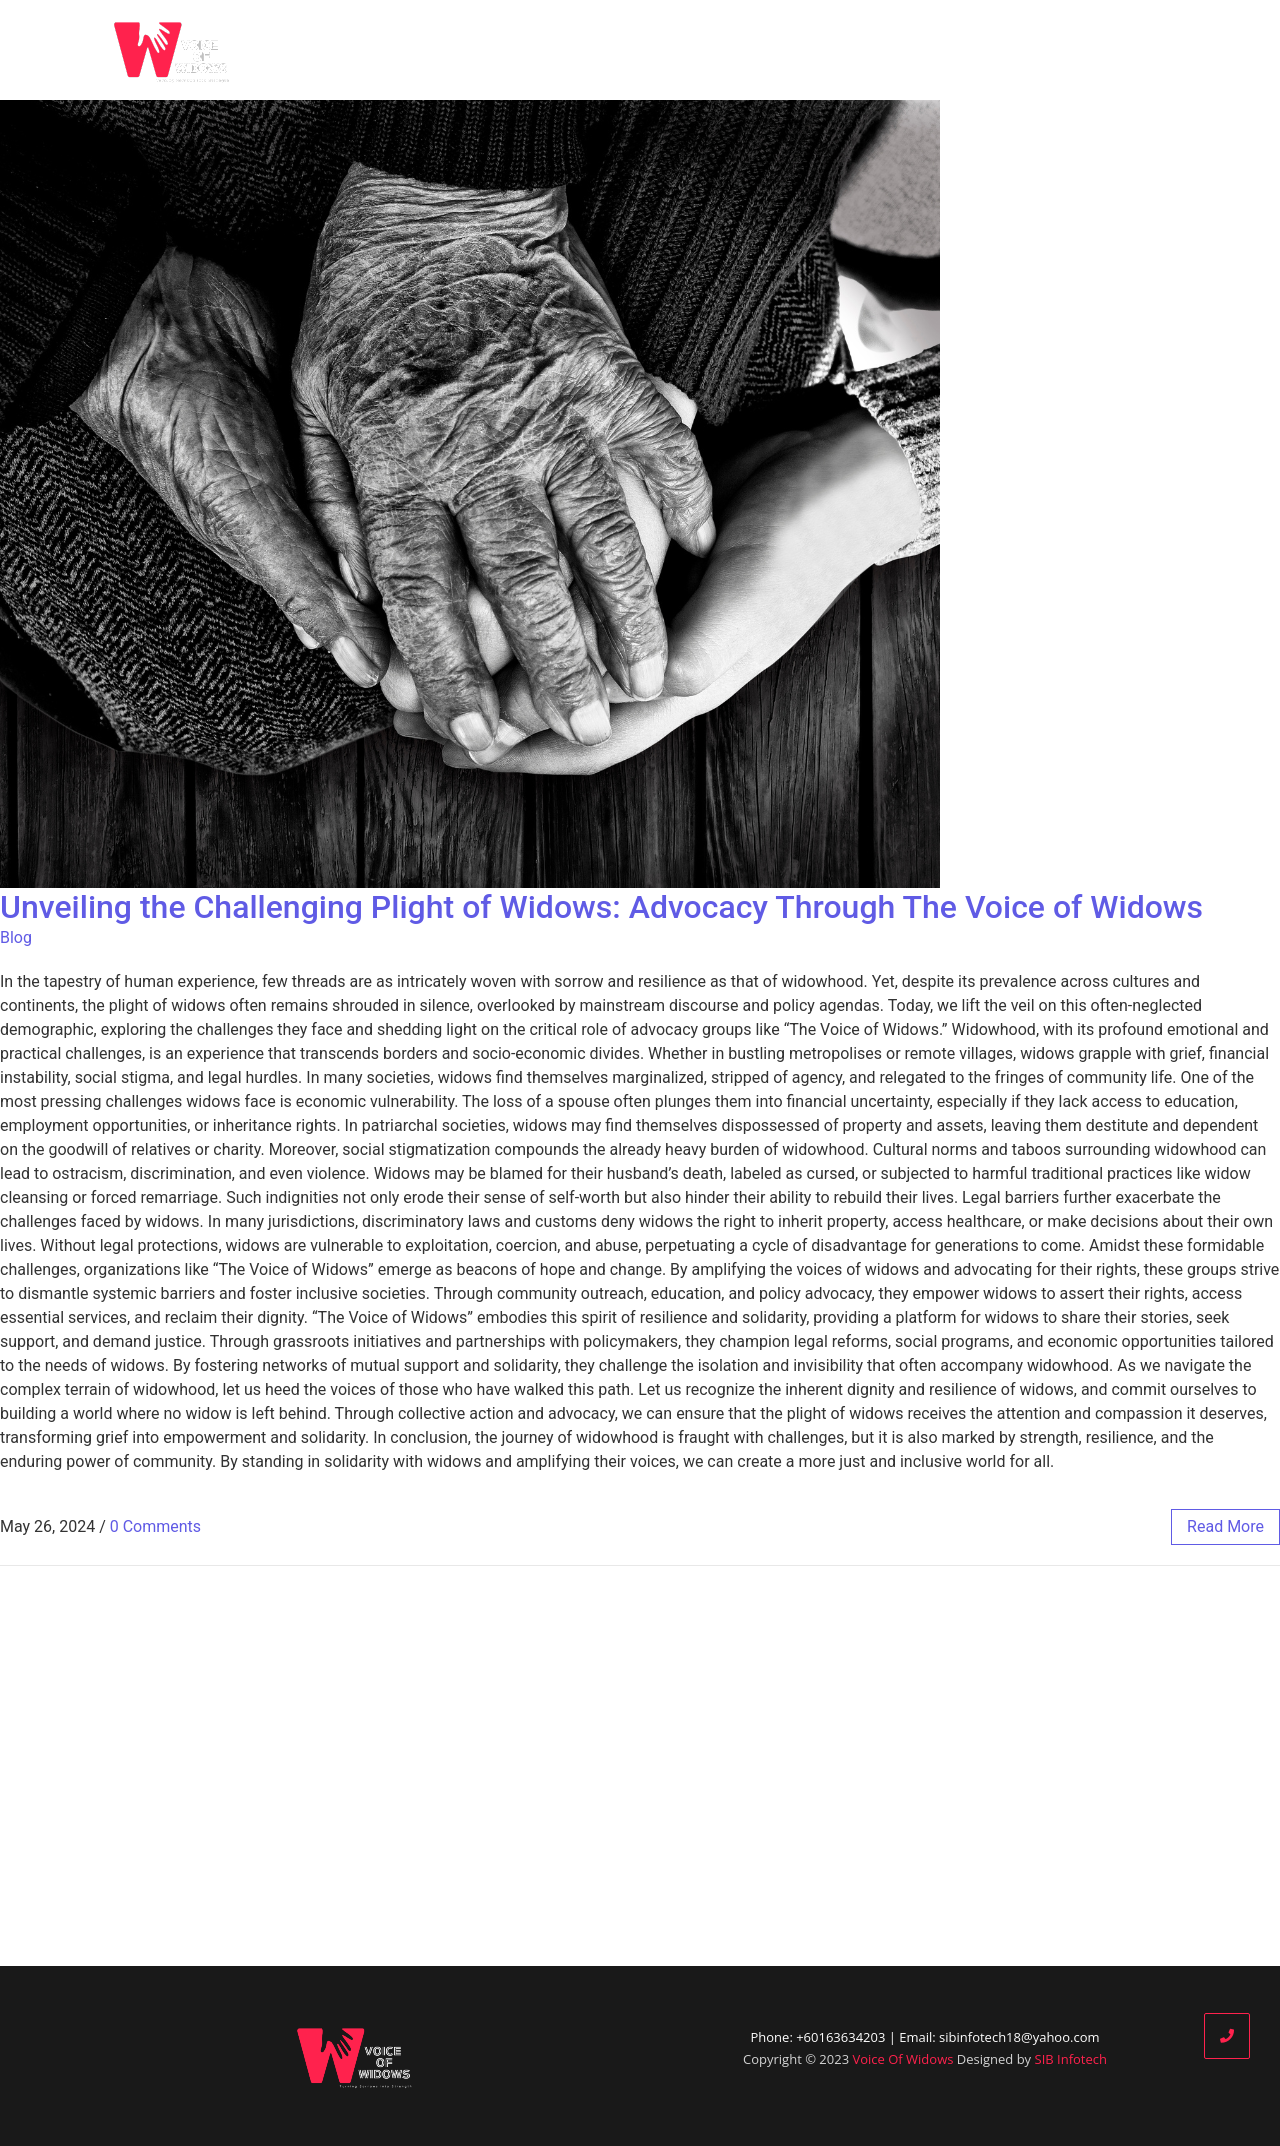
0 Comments (155, 1526)
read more (1225, 1526)
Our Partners (933, 50)
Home (622, 50)
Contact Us (1154, 50)
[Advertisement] (640, 1766)
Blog (830, 50)
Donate (1046, 50)
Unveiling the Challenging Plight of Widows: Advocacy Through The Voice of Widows (601, 907)
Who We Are (732, 50)
